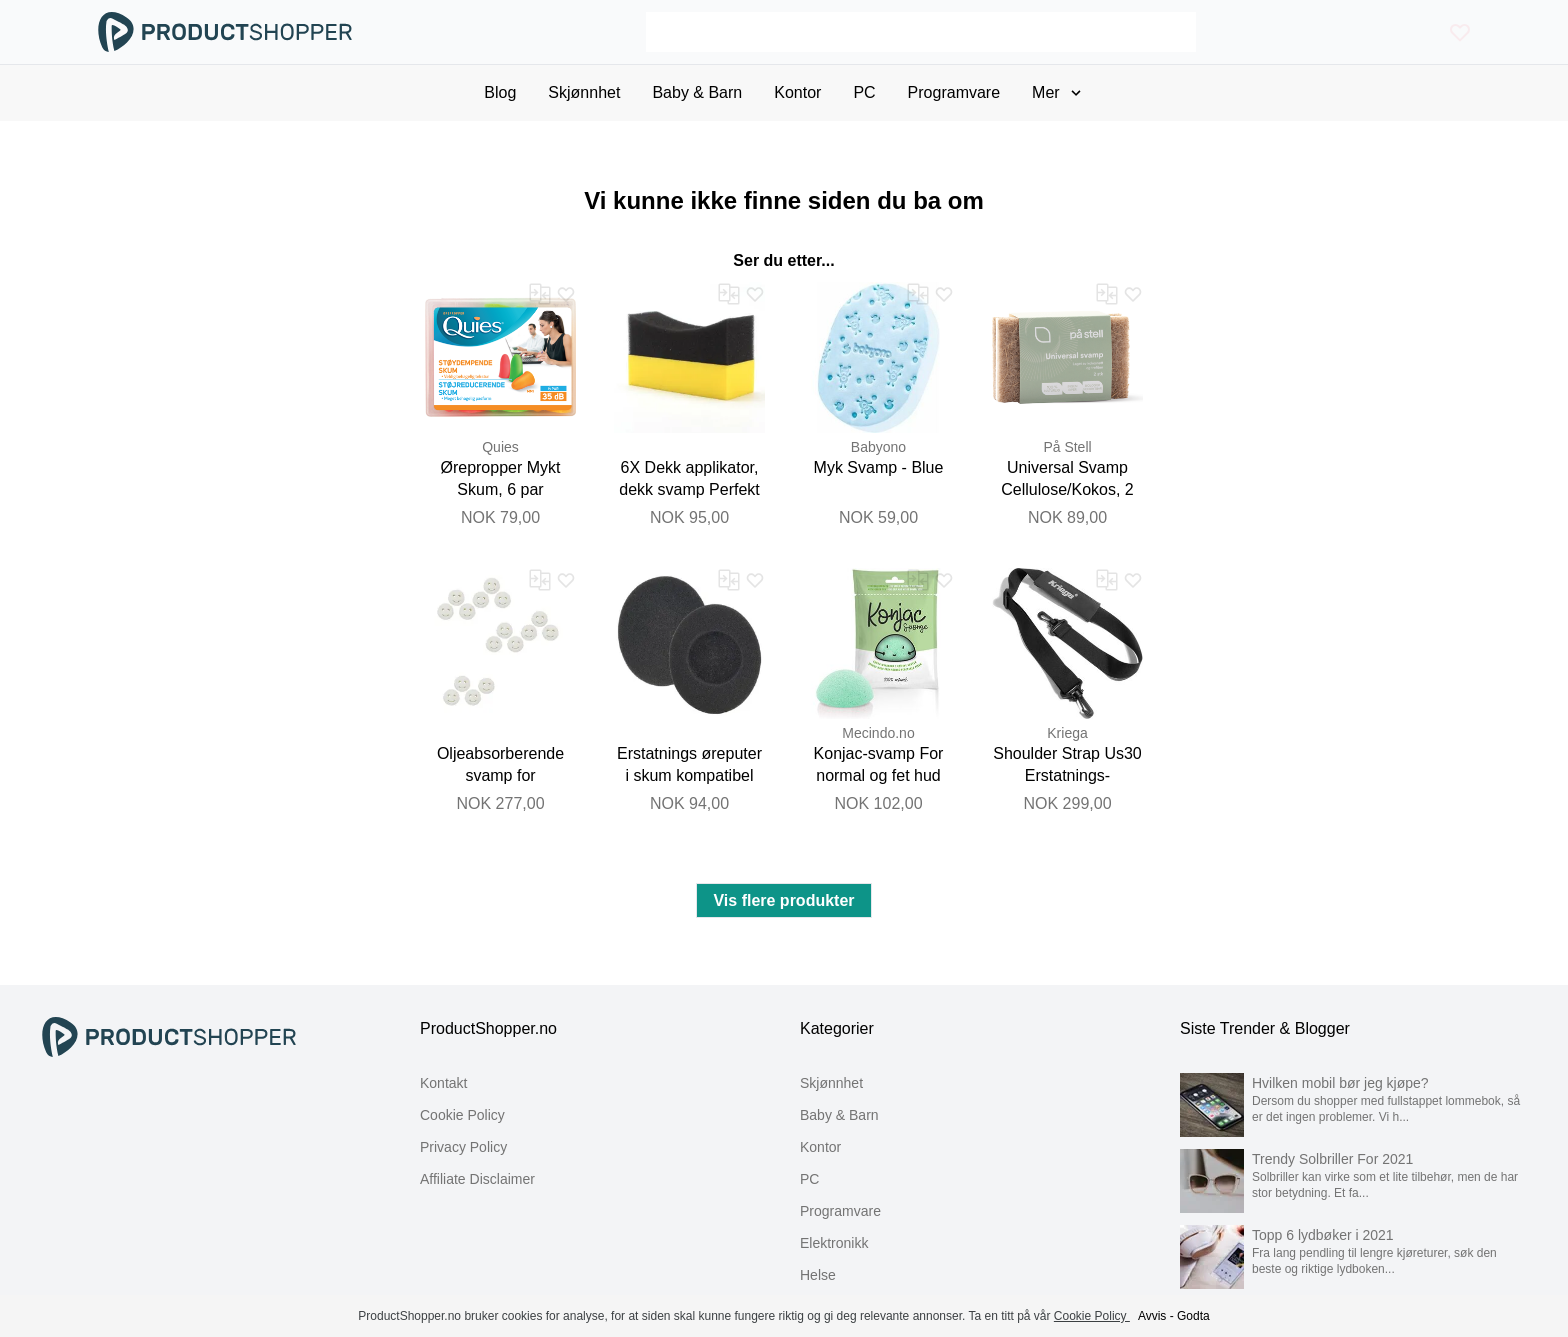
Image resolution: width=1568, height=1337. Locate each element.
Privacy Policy (463, 1147)
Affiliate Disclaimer (477, 1179)
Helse (818, 1275)
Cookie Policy (462, 1115)
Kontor (820, 1147)
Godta (1193, 1316)
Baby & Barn (839, 1115)
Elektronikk (834, 1243)
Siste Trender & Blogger (1265, 1028)
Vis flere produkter (783, 900)
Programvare (840, 1211)
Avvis (1152, 1316)
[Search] (921, 32)
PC (809, 1179)
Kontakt (443, 1083)
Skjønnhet (831, 1083)
